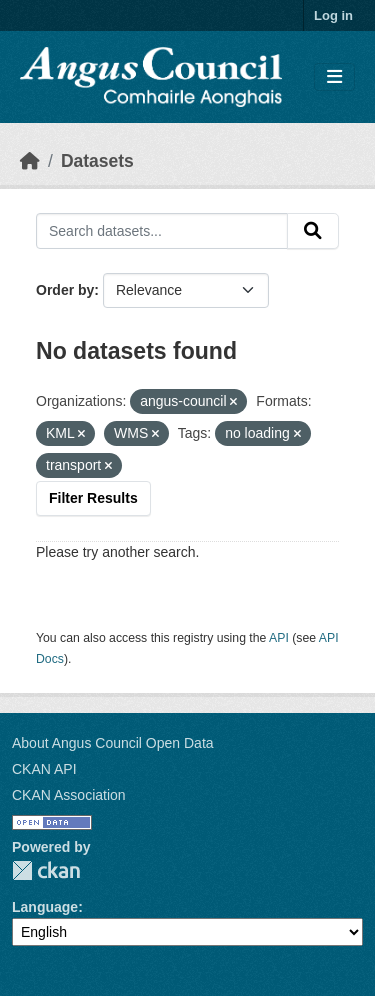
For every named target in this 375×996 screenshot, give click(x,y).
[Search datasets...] (162, 231)
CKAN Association (69, 795)
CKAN (46, 870)
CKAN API (44, 769)
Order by (65, 290)
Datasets (97, 161)
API (279, 638)
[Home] (30, 161)
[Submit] (313, 231)
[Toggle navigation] (334, 77)
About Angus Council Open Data (113, 743)
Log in (333, 15)
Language (45, 907)
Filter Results (93, 498)
